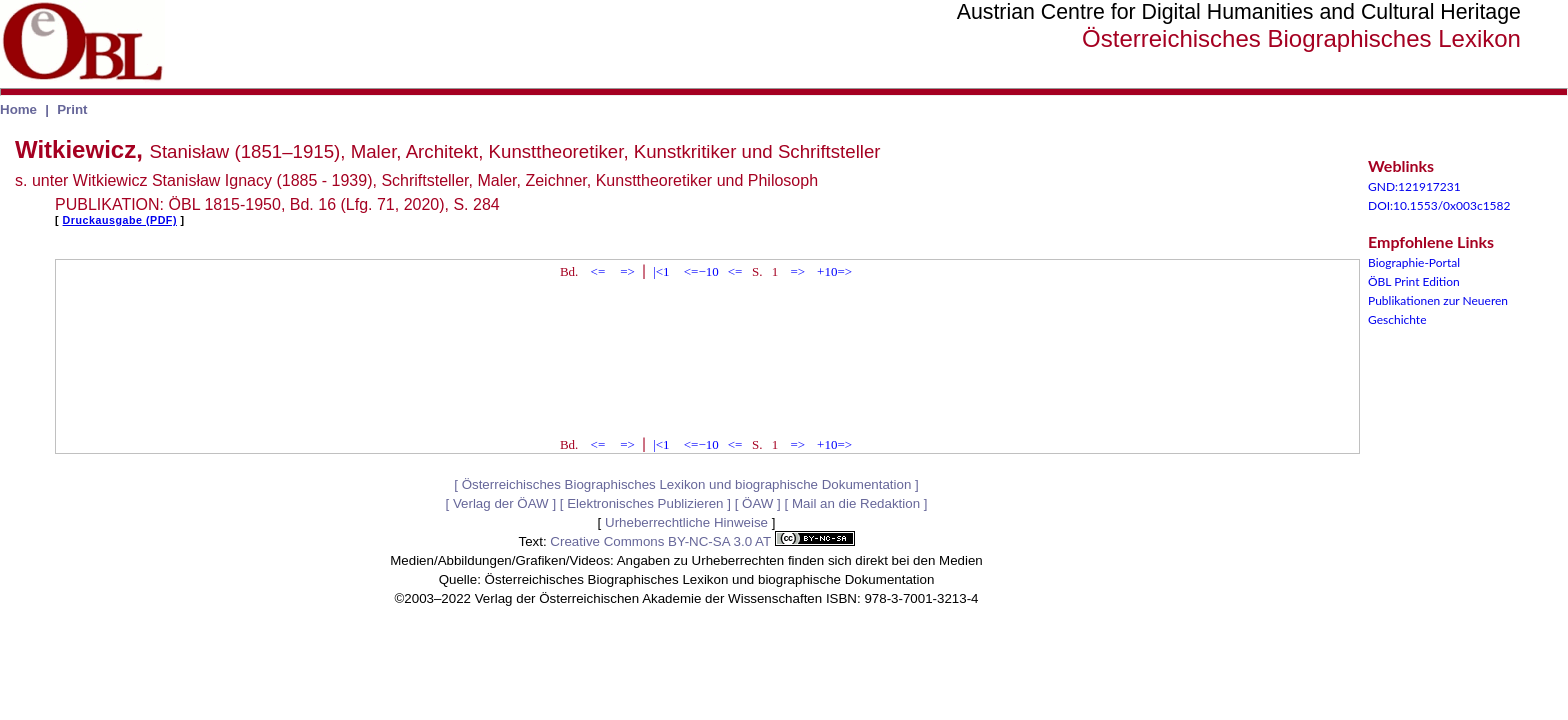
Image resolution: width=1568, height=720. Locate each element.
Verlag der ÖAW (501, 503)
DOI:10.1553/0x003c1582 (1439, 205)
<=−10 (701, 271)
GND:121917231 (1414, 186)
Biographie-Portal (1414, 262)
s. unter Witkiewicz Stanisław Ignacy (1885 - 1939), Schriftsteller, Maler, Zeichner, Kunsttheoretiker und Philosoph (416, 180)
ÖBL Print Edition (1414, 281)
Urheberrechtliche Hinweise (686, 522)
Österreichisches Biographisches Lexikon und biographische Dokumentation (687, 484)
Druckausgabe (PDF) (120, 220)
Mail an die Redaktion (856, 503)
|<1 (661, 271)
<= (598, 271)
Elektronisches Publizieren (645, 503)
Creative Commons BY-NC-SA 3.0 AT (702, 541)
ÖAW (757, 503)
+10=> (834, 271)
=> (627, 271)
